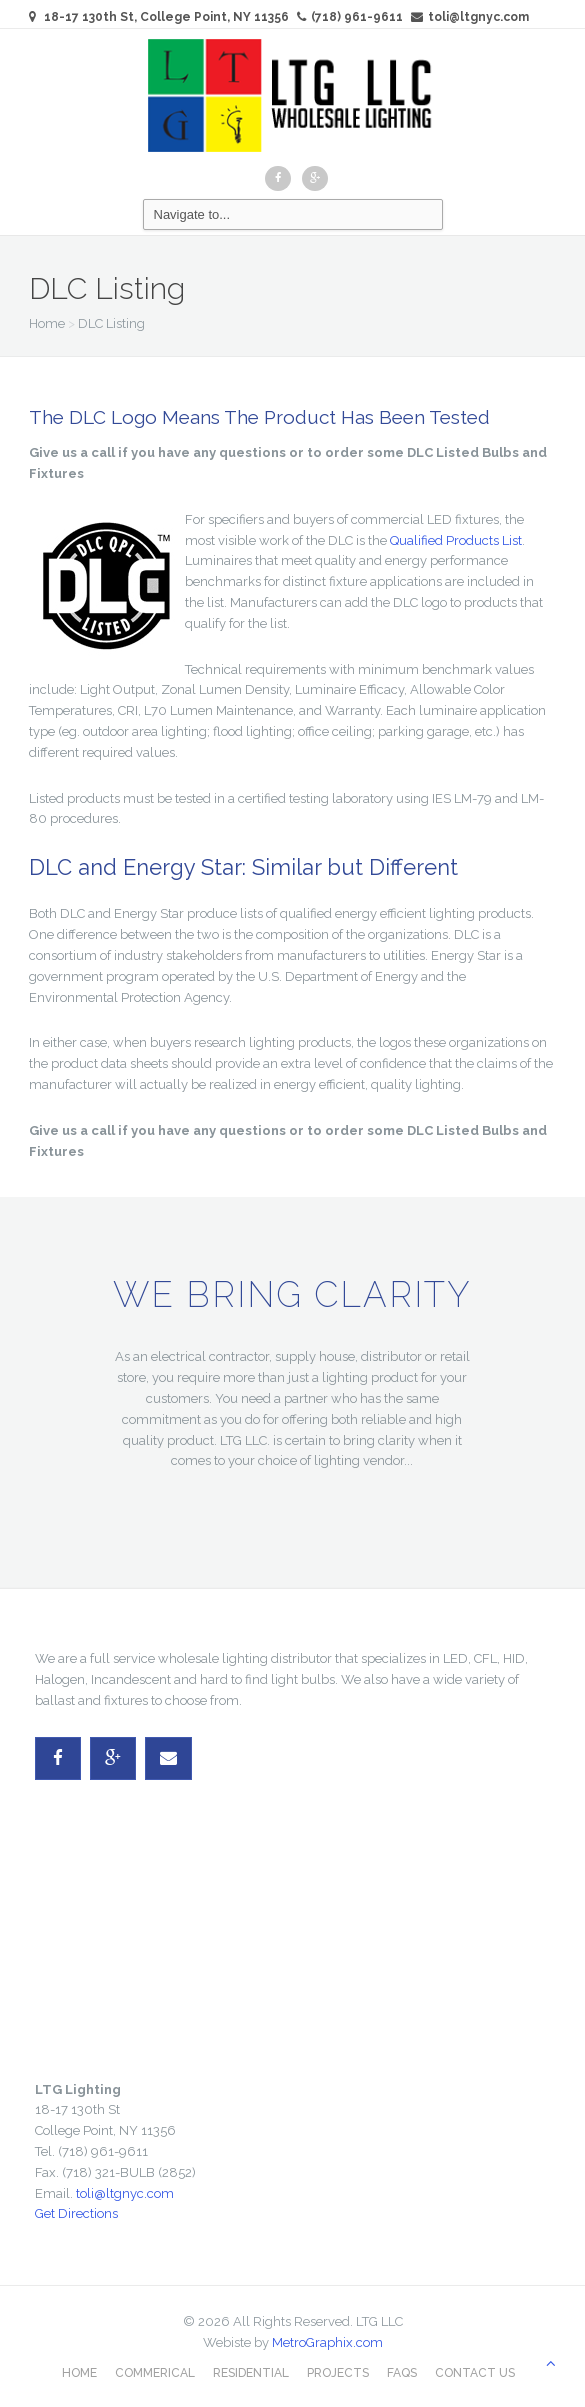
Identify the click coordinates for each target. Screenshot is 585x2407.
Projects (338, 2373)
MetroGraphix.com (327, 2342)
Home (47, 323)
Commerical (155, 2373)
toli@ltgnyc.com (470, 17)
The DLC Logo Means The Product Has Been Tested (259, 417)
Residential (251, 2373)
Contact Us (475, 2373)
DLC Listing (111, 323)
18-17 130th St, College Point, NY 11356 (166, 17)
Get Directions (76, 2213)
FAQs (402, 2373)
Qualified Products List (456, 540)
